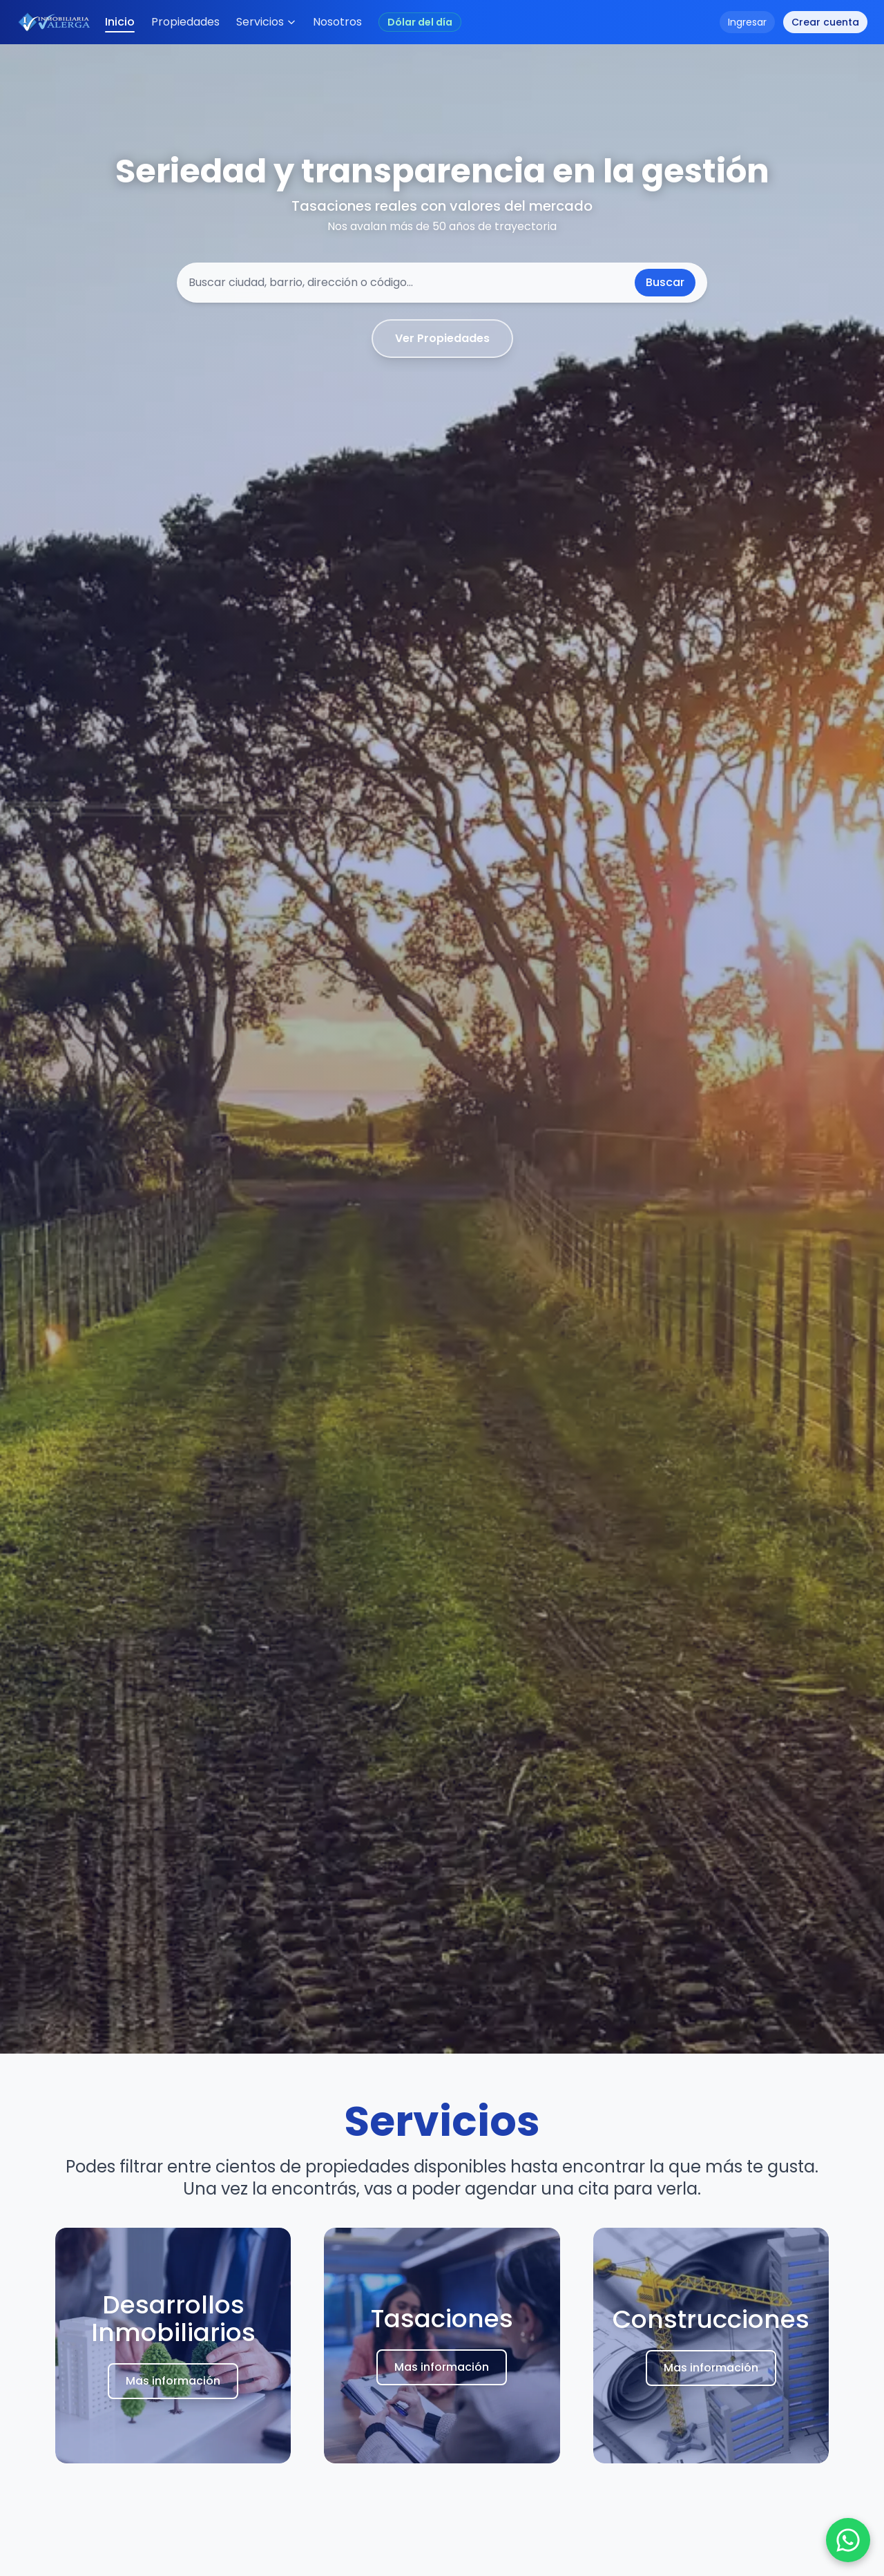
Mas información (173, 2383)
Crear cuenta (825, 22)
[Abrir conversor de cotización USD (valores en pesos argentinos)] (419, 22)
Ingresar (747, 22)
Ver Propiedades (442, 338)
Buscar (665, 282)
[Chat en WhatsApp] (848, 2540)
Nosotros (337, 22)
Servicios (266, 22)
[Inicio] (55, 22)
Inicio (120, 23)
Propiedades (185, 22)
